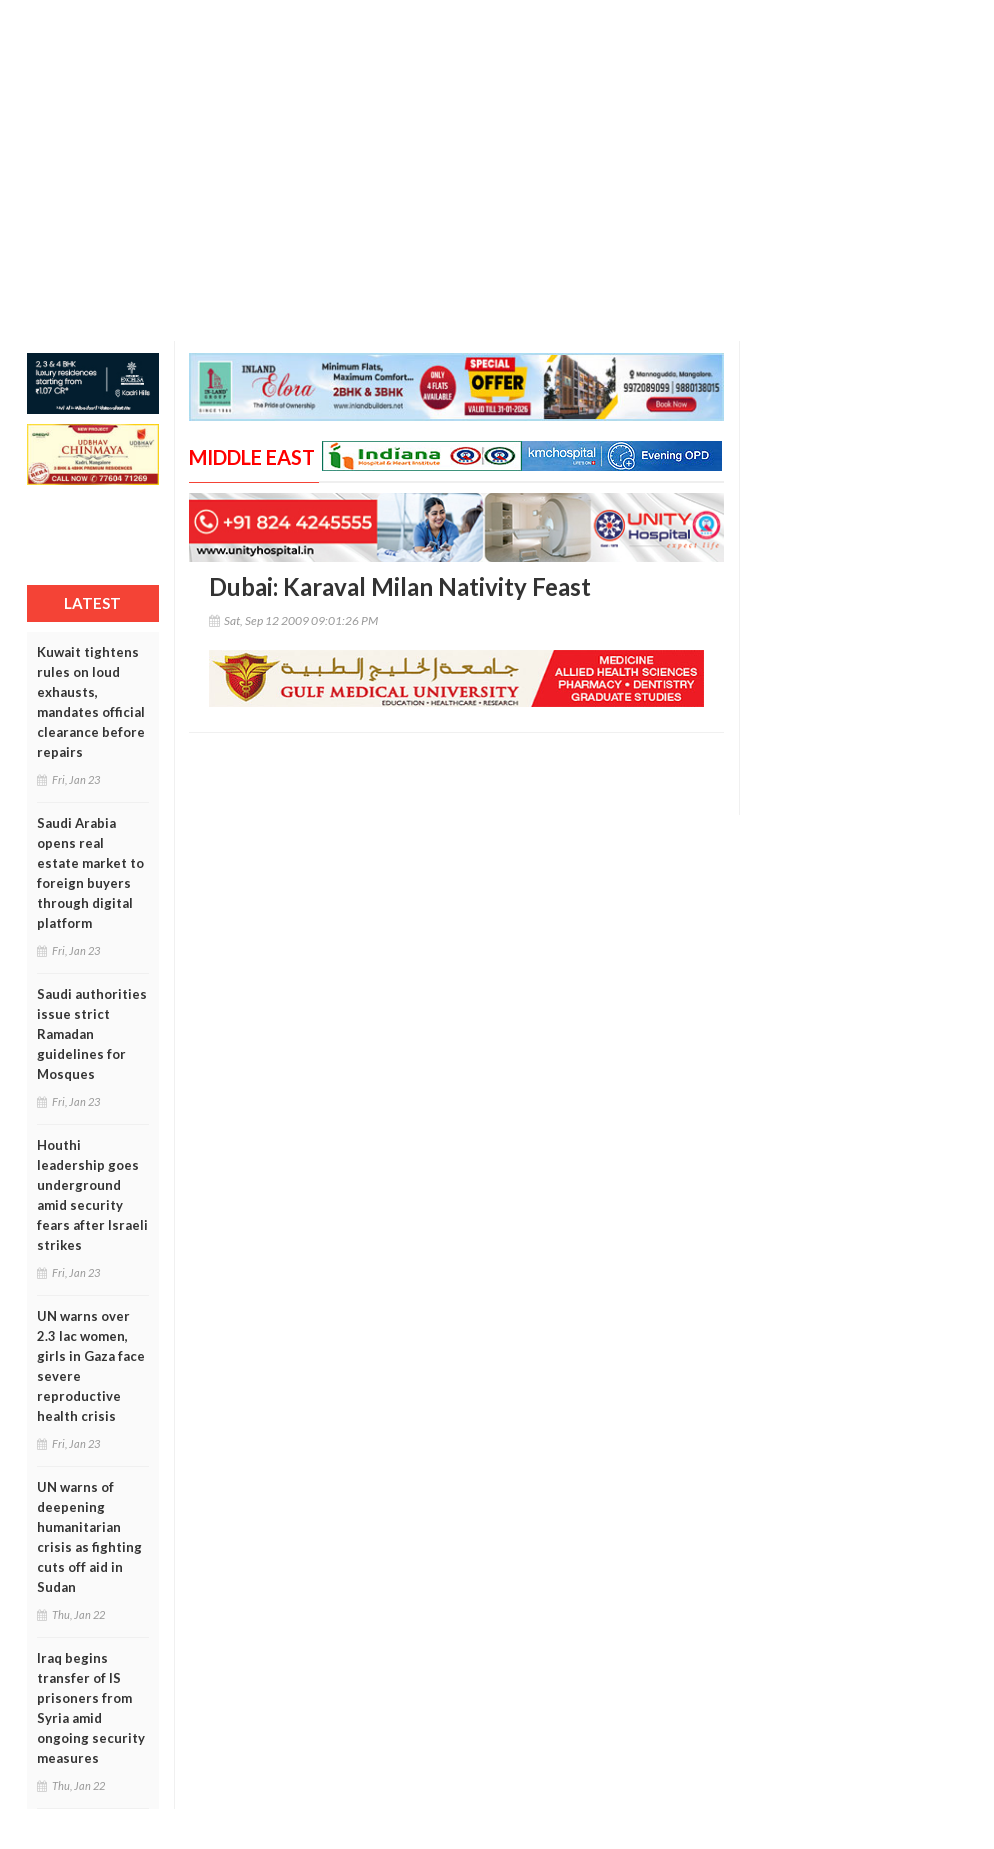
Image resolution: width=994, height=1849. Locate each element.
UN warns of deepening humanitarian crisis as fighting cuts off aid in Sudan (89, 1537)
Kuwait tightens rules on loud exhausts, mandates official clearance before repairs (91, 702)
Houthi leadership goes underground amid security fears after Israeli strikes (92, 1195)
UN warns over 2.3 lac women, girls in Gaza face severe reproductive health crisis (91, 1366)
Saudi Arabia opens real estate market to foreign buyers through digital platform (90, 873)
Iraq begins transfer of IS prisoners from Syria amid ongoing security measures (91, 1708)
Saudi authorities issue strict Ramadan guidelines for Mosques (92, 1034)
